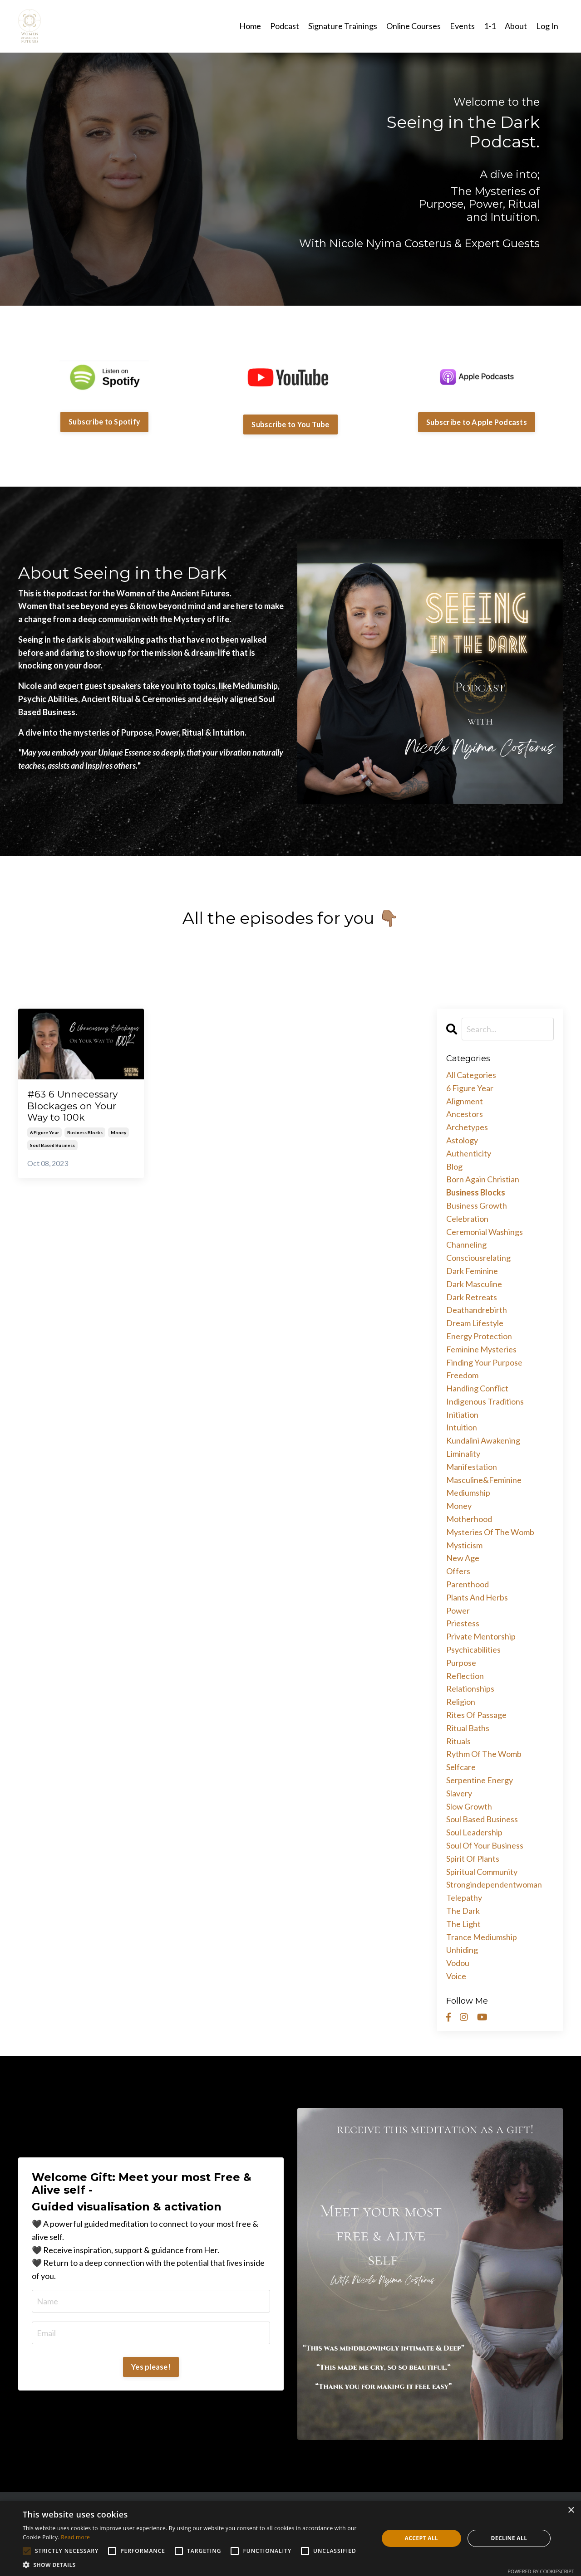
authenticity (468, 1153)
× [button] (570, 2510)
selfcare (461, 1767)
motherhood (469, 1519)
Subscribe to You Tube (290, 424)
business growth (476, 1205)
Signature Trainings (342, 26)
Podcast (284, 26)
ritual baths (467, 1728)
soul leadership (474, 1832)
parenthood (467, 1584)
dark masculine (474, 1284)
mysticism (464, 1545)
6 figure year (44, 1132)
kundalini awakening (483, 1440)
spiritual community (481, 1872)
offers (458, 1571)
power (458, 1610)
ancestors (464, 1114)
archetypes (467, 1127)
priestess (462, 1623)
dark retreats (471, 1297)
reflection (465, 1676)
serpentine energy (479, 1780)
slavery (459, 1793)
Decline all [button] (509, 2538)
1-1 (490, 26)
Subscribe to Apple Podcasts (476, 422)
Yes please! (151, 2366)
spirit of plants (472, 1859)
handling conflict (477, 1388)
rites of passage (476, 1715)
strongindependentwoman (494, 1884)
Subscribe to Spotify (104, 421)
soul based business (52, 1145)
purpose (461, 1663)
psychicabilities (473, 1649)
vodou (457, 1963)
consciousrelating (478, 1258)
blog (454, 1166)
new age (462, 1558)
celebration (467, 1219)
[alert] (290, 2538)
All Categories (471, 1075)
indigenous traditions (485, 1401)
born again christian (482, 1179)
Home (250, 26)
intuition (461, 1427)
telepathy (464, 1898)
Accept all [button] (421, 2538)
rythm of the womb (484, 1754)
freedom (462, 1375)
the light (463, 1924)
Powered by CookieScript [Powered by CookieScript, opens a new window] (540, 2571)
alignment (464, 1101)
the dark (463, 1911)
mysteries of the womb (490, 1532)
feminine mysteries (481, 1349)
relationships (470, 1688)
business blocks (85, 1132)
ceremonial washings (484, 1232)
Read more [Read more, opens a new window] (75, 2537)
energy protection (479, 1336)
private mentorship (481, 1636)
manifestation (471, 1467)
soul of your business (484, 1845)
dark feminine (472, 1271)
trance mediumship (481, 1937)
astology (462, 1140)
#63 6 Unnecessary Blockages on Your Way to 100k (72, 1105)
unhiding (462, 1950)
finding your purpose (484, 1362)
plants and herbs (477, 1597)
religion (460, 1702)
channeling (466, 1244)
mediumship (468, 1493)
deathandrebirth (476, 1310)
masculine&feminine (484, 1480)
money (118, 1132)
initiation (462, 1415)
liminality (463, 1454)
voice (456, 1976)
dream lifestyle (474, 1323)
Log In (547, 26)
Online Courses (413, 26)
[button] (195, 2564)
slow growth (469, 1806)
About (516, 26)
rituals (458, 1741)
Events (462, 26)
